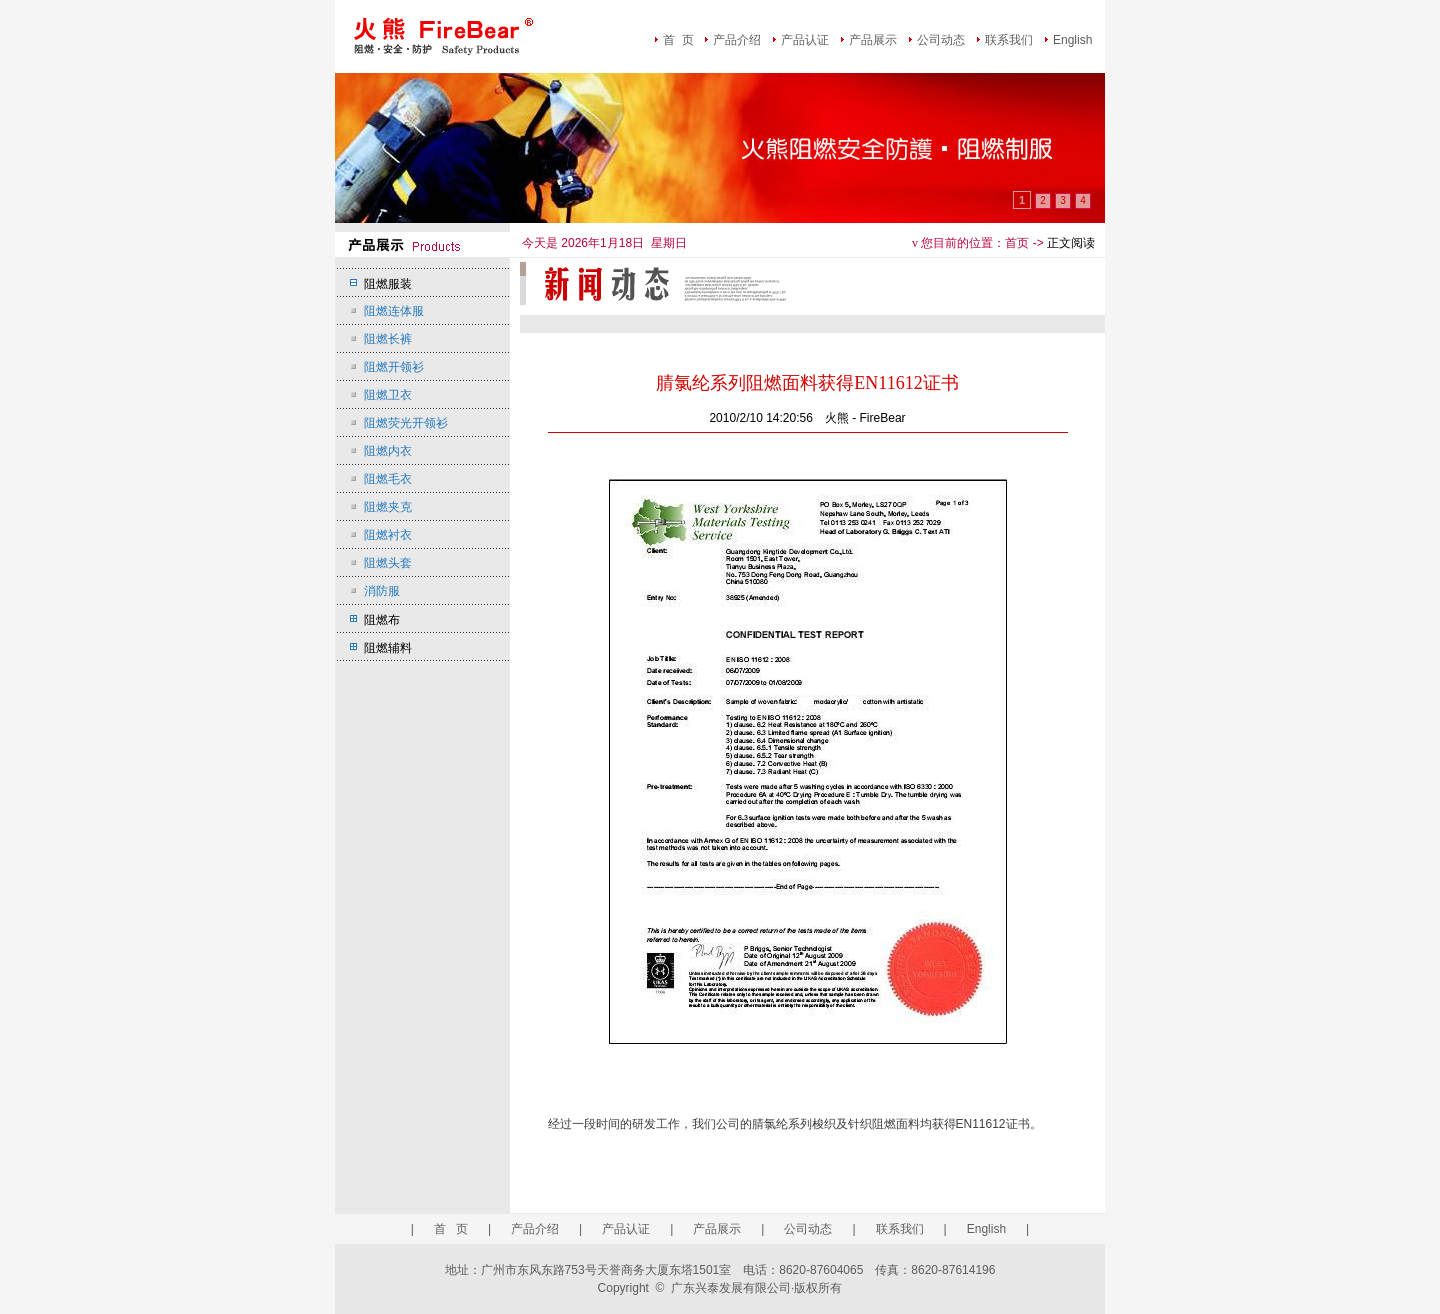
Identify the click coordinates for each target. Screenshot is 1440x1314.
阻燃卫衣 (388, 395)
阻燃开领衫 (394, 367)
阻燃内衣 (388, 451)
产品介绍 (737, 40)
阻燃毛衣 (388, 479)
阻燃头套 (388, 563)
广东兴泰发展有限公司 (731, 1288)
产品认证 (805, 40)
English (1072, 40)
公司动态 (941, 40)
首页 (1017, 243)
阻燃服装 (388, 284)
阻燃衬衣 (388, 535)
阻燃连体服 (394, 311)
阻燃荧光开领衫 (406, 423)
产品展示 (873, 40)
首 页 (678, 40)
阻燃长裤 (388, 339)
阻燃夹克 (388, 507)
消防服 (382, 591)
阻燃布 (382, 620)
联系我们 (1009, 40)
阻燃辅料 (388, 648)
